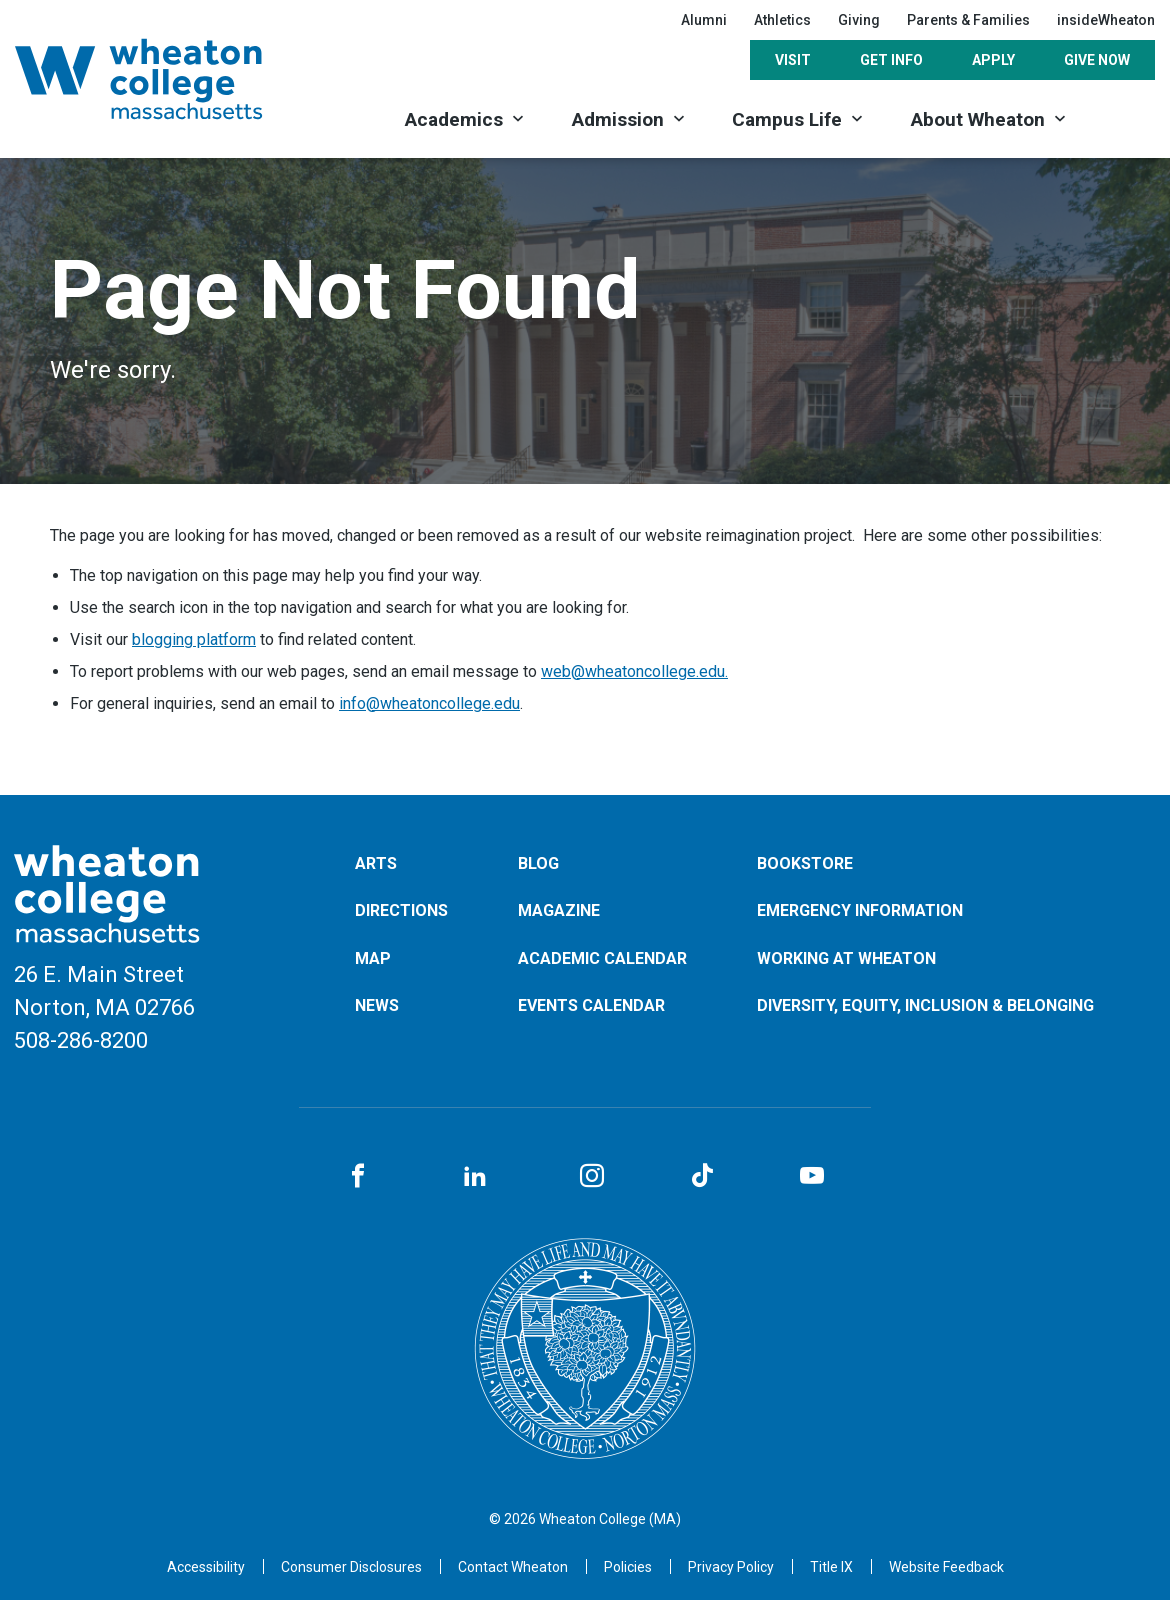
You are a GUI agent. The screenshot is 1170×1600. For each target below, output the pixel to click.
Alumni (704, 20)
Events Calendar (591, 1005)
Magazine (559, 910)
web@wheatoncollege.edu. (634, 671)
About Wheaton (978, 119)
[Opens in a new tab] (513, 1567)
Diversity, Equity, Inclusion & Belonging (925, 1005)
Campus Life (787, 119)
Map (373, 958)
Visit (793, 60)
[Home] (165, 79)
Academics (454, 119)
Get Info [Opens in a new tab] (891, 60)
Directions (401, 910)
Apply (993, 60)
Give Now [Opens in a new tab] (1097, 60)
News (377, 1005)
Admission (618, 119)
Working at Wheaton (846, 958)
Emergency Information (860, 910)
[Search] (1123, 117)
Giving (859, 20)
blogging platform (194, 639)
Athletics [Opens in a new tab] (782, 20)
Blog (538, 863)
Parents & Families (968, 20)
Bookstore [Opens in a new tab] (805, 863)
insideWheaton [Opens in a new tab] (1106, 20)
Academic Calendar (602, 958)
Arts (376, 863)
